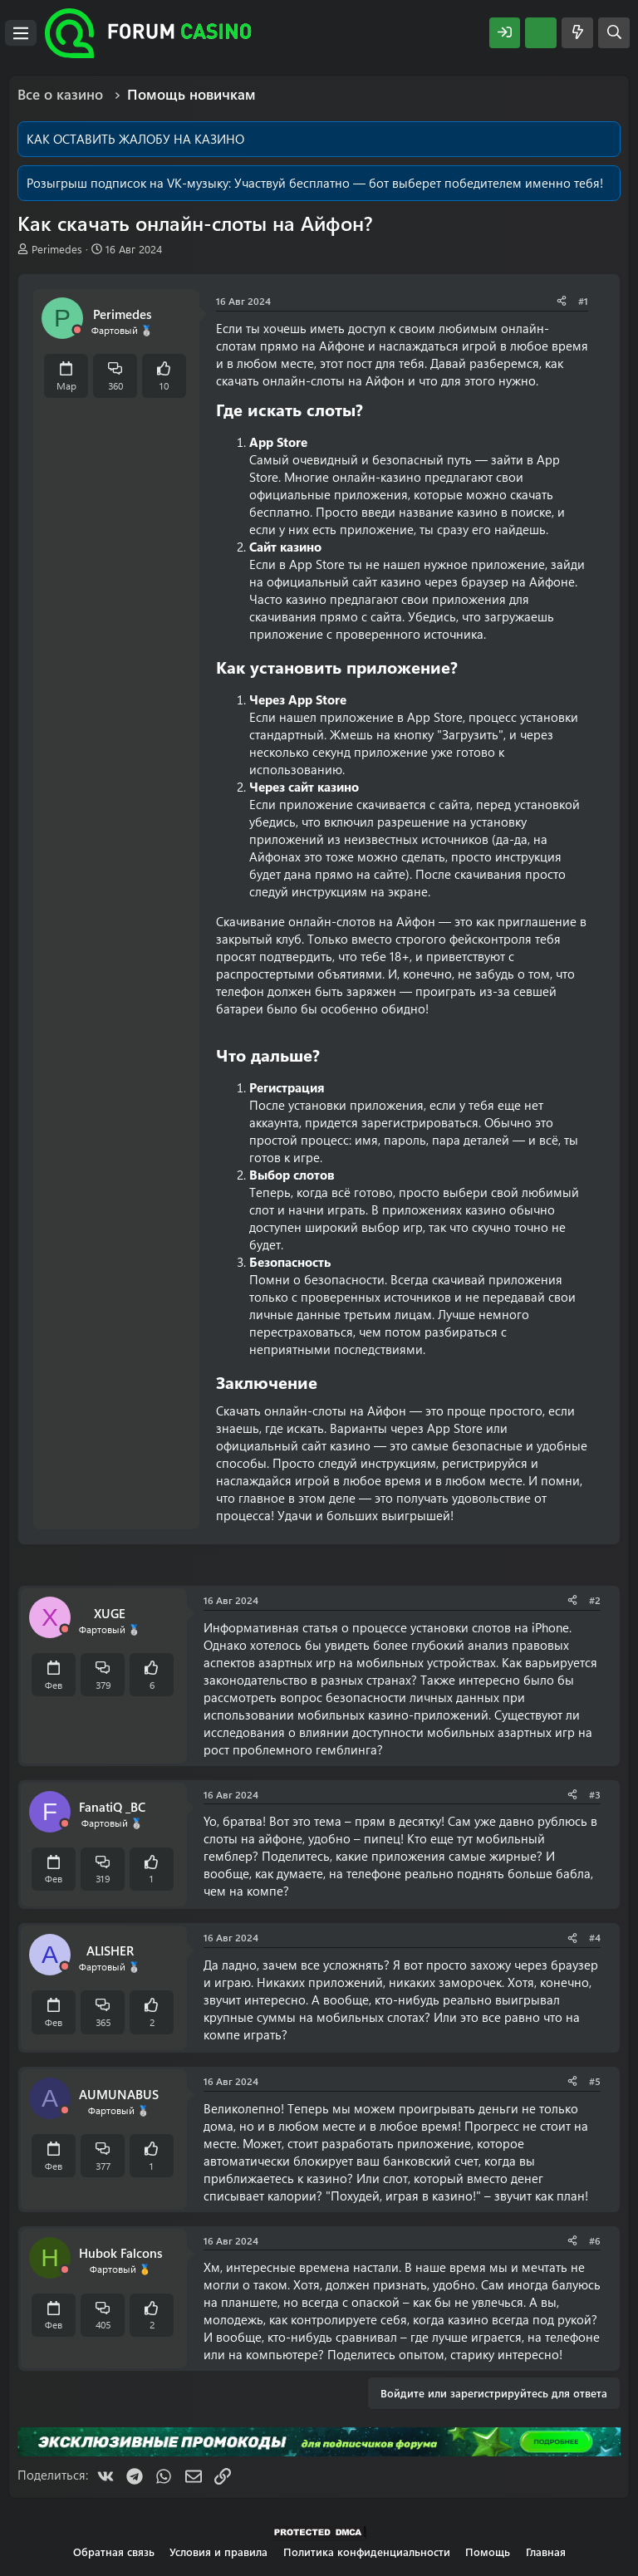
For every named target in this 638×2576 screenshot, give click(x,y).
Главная (546, 2551)
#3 (595, 1794)
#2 (595, 1600)
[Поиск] (614, 32)
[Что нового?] (577, 32)
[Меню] (21, 33)
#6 (595, 2240)
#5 (595, 2081)
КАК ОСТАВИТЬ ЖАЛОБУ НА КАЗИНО (135, 138)
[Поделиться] (561, 301)
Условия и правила (218, 2551)
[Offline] (77, 330)
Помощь (487, 2551)
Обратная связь (114, 2551)
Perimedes (57, 249)
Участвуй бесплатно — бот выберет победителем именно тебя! (418, 182)
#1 (583, 300)
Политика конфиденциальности (366, 2551)
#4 (595, 1937)
